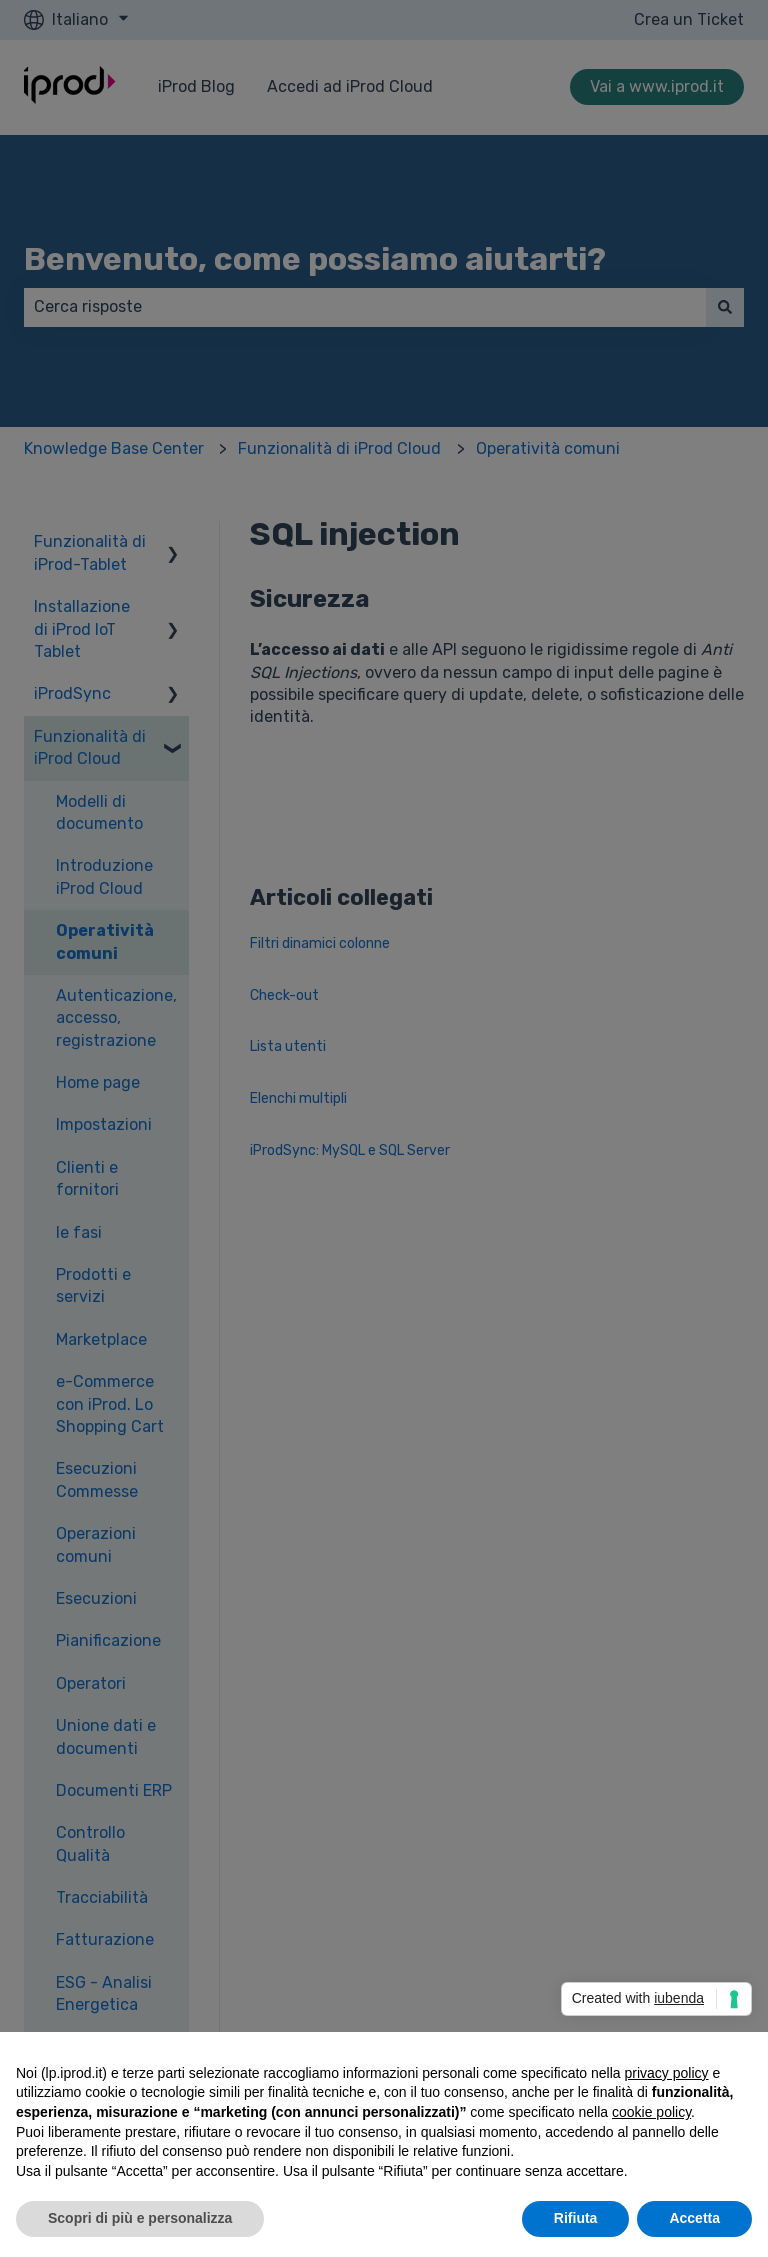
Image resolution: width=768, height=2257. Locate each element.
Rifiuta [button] (576, 2218)
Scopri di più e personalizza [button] (140, 2218)
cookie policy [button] (651, 2112)
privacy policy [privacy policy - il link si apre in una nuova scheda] (667, 2073)
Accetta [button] (694, 2218)
